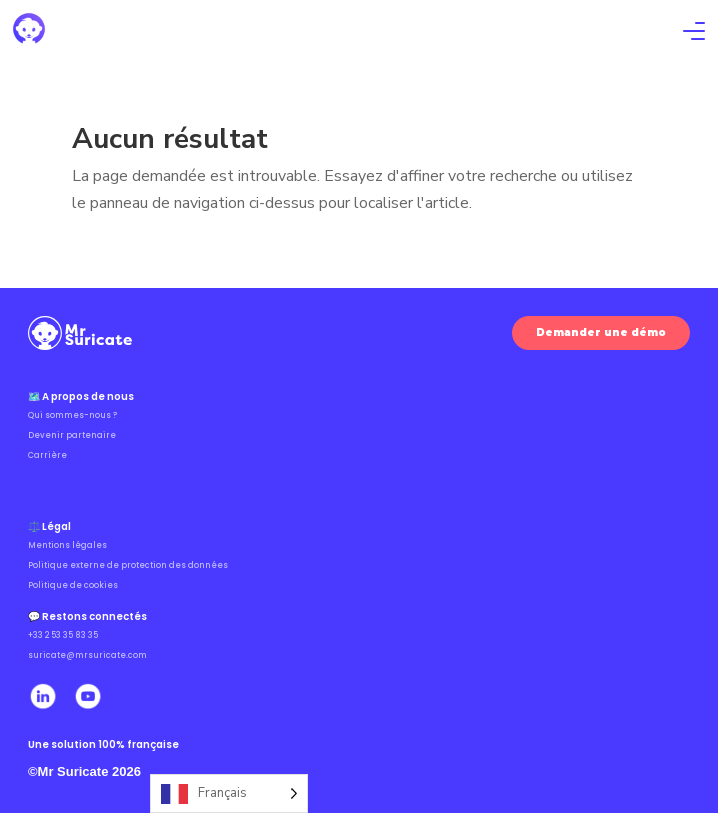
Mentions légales (67, 545)
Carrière (47, 455)
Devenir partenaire (72, 435)
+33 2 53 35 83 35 (63, 635)
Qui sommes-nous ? (72, 415)
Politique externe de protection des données (128, 565)
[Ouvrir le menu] (694, 33)
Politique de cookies (73, 585)
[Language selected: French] (229, 793)
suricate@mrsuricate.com (87, 655)
